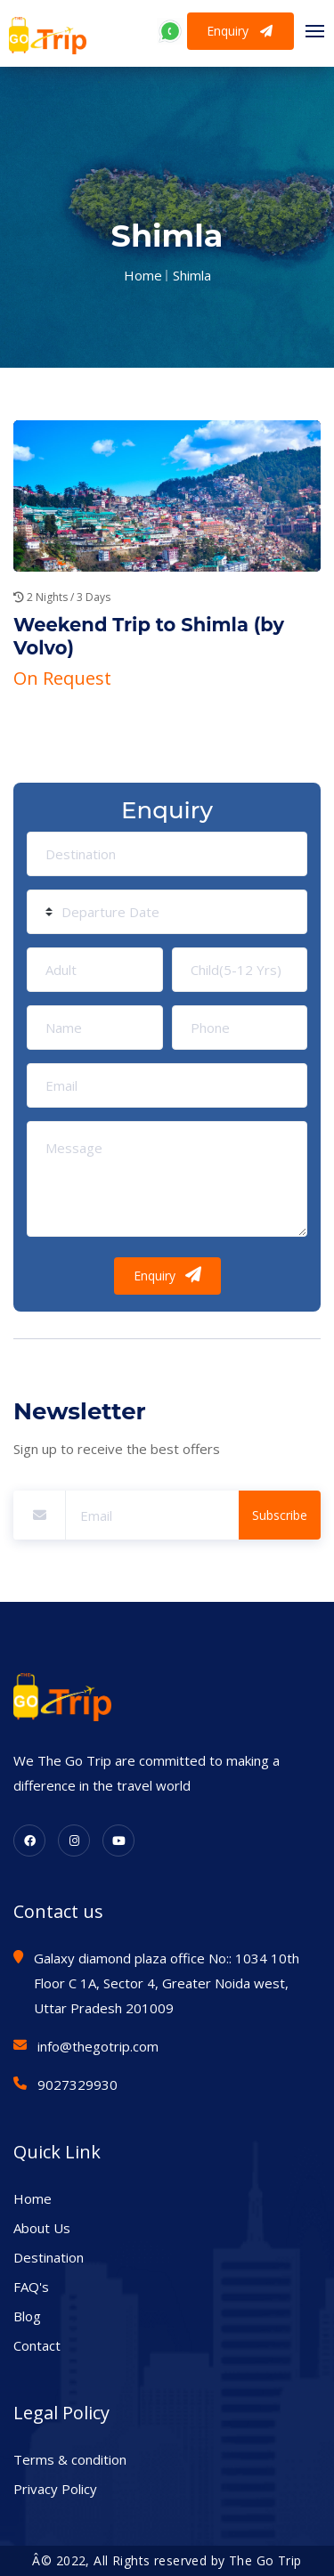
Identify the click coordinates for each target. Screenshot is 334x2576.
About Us (41, 2228)
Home (143, 275)
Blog (27, 2316)
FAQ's (31, 2287)
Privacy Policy (55, 2489)
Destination (48, 2257)
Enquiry (240, 30)
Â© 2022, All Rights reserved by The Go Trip (166, 2560)
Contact (37, 2345)
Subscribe (279, 1515)
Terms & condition (69, 2459)
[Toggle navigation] (309, 31)
